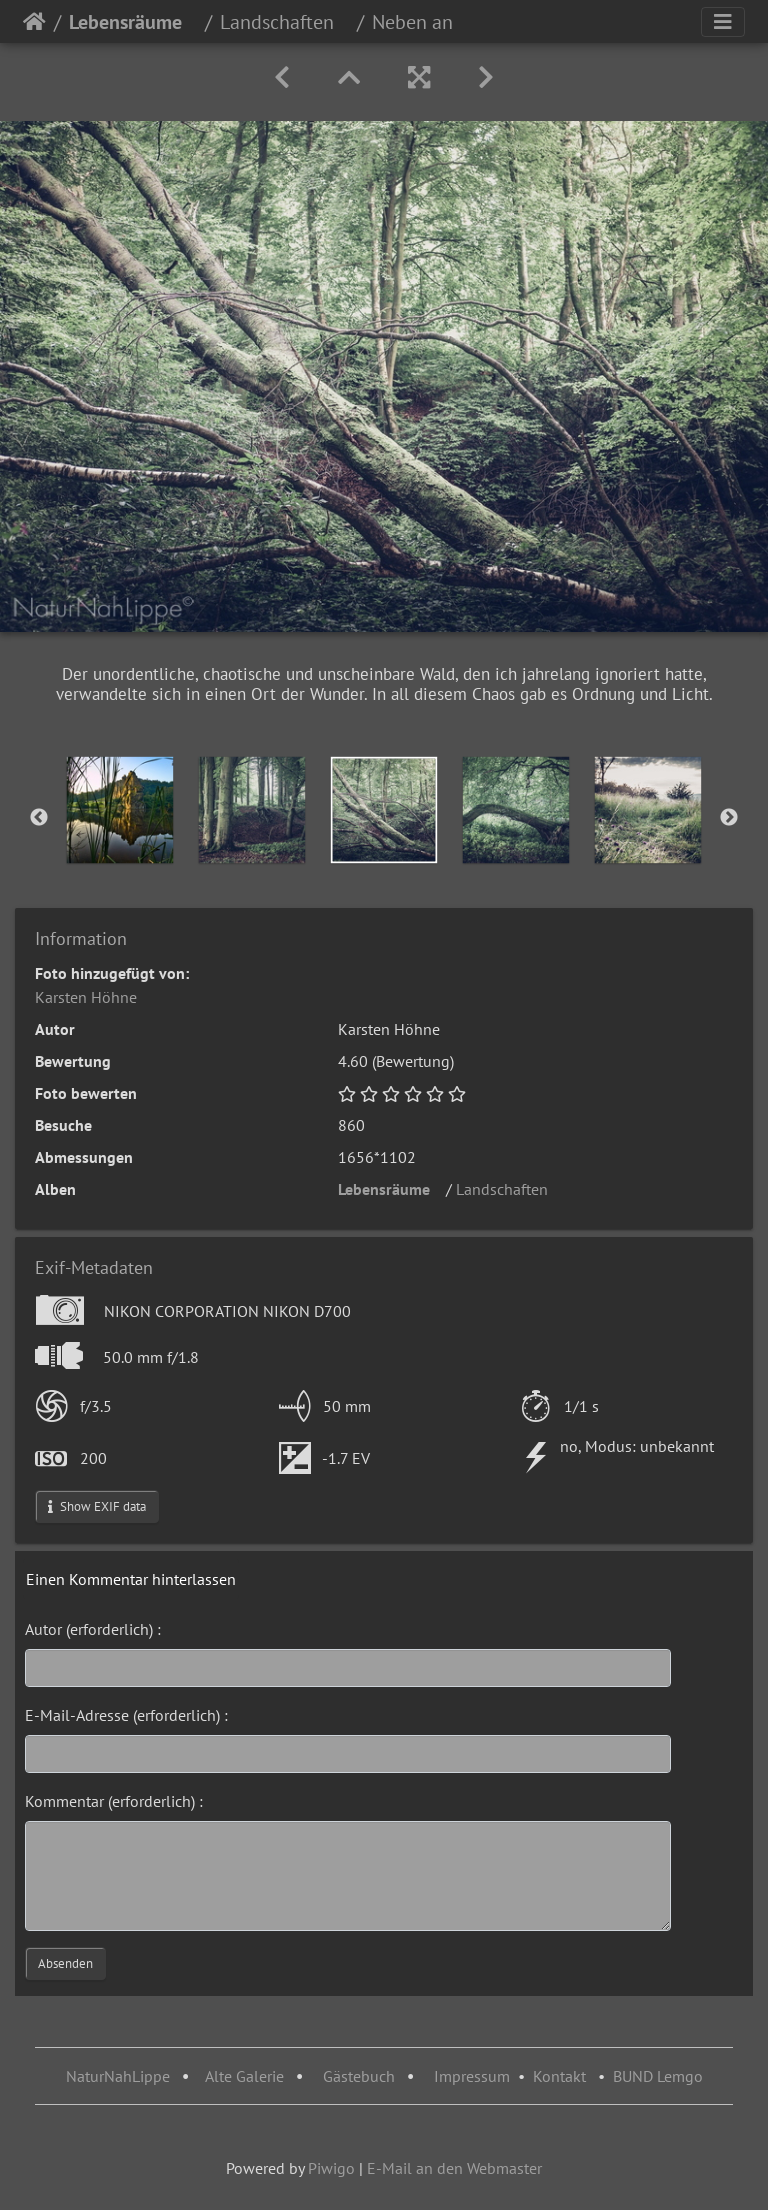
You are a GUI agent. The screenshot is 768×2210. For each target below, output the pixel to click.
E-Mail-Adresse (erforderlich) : (126, 1715)
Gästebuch (361, 2076)
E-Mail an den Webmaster (454, 2168)
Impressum (472, 2076)
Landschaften (284, 22)
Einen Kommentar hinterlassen (131, 1579)
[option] (120, 810)
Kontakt (559, 2076)
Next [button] (729, 818)
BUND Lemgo (658, 2076)
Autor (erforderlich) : (93, 1629)
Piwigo (331, 2168)
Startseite (34, 22)
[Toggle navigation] (723, 22)
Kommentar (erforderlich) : (114, 1801)
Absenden (65, 1963)
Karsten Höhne (86, 997)
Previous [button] (39, 818)
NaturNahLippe (118, 2076)
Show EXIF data (97, 1506)
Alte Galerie (244, 2076)
